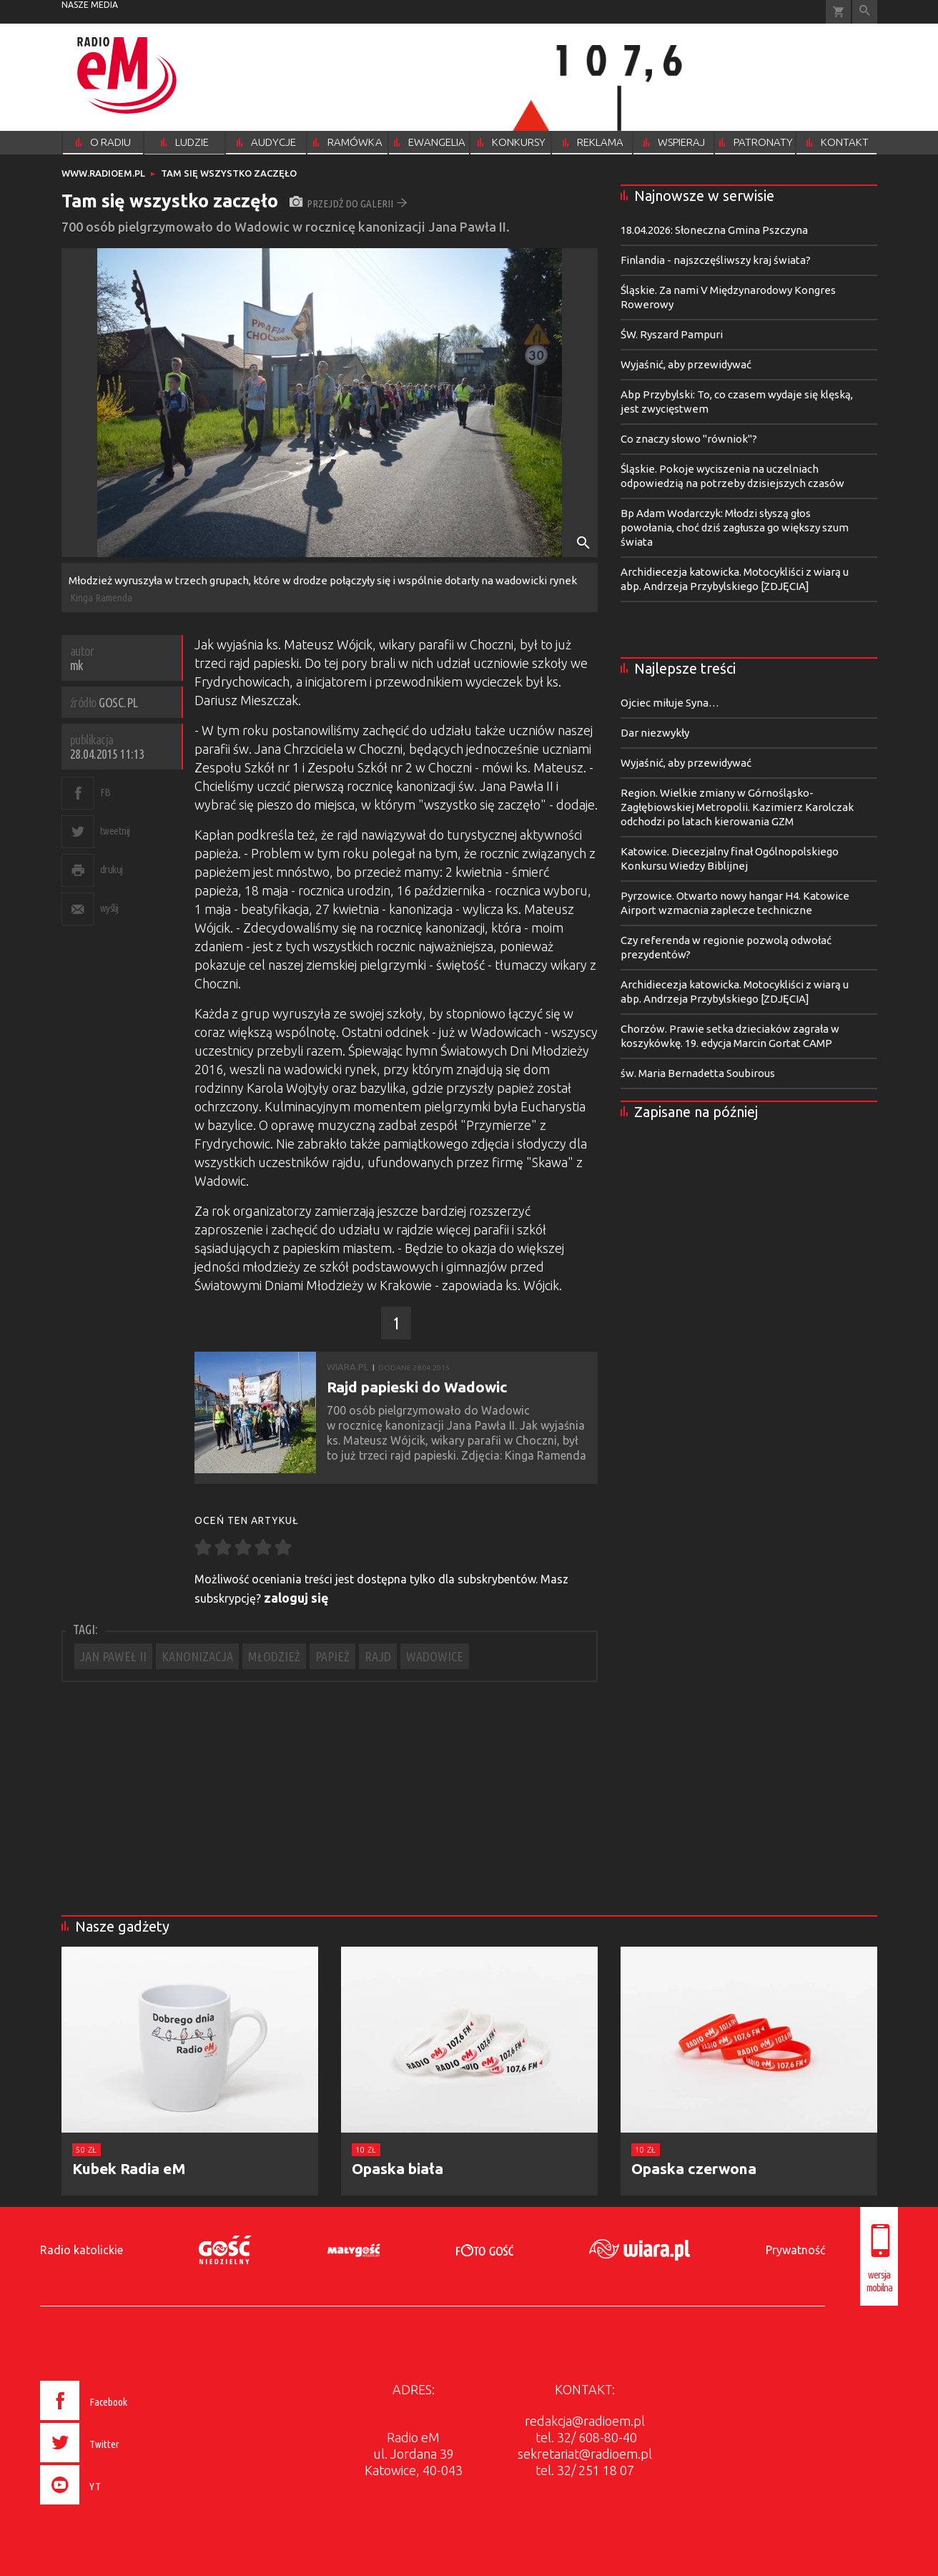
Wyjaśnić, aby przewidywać (686, 364)
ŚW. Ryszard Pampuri (672, 334)
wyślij (109, 908)
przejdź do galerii (349, 203)
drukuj (111, 869)
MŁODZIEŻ (274, 1656)
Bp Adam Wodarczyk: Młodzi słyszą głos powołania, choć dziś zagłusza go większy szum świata (735, 527)
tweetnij (115, 831)
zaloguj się (296, 1598)
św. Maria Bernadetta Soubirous (698, 1073)
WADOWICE (434, 1656)
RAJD (378, 1656)
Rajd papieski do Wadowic (417, 1386)
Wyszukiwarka (864, 12)
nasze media (89, 4)
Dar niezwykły (655, 733)
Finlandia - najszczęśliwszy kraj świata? (716, 260)
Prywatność (795, 2249)
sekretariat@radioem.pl (585, 2454)
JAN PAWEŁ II (113, 1656)
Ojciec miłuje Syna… (670, 703)
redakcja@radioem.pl (585, 2421)
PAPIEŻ (332, 1656)
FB (105, 792)
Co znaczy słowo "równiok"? (689, 439)
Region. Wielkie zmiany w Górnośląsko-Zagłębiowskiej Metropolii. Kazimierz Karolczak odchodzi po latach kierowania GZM (737, 807)
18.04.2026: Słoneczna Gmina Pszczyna (714, 230)
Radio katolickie (81, 2249)
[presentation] (114, 2506)
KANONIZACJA (197, 1656)
